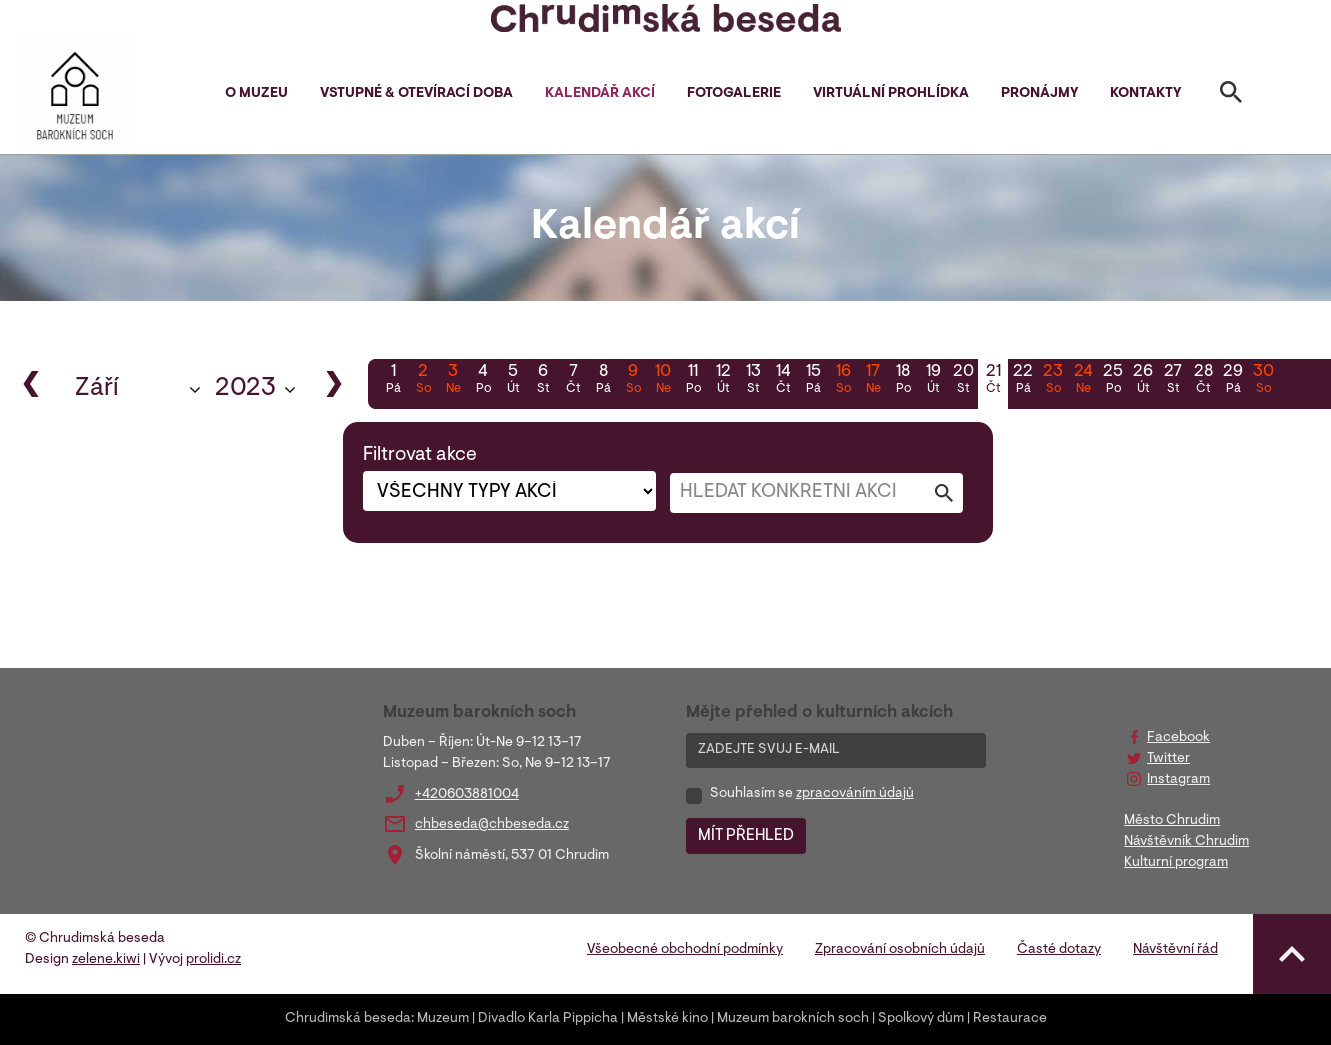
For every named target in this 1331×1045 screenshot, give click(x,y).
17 (873, 381)
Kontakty (1145, 94)
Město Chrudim (1172, 821)
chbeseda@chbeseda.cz (492, 825)
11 (693, 381)
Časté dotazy (1059, 950)
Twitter (1168, 759)
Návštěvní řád (1175, 950)
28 (1203, 381)
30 (1263, 381)
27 (1173, 381)
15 (813, 381)
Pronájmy (1039, 94)
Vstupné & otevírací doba (416, 94)
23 (1053, 381)
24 (1083, 381)
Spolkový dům (921, 1019)
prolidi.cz (213, 960)
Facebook (1178, 738)
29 (1233, 381)
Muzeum (443, 1019)
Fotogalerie (734, 94)
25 (1113, 381)
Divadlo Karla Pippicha (548, 1019)
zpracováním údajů (855, 794)
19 (933, 381)
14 (783, 381)
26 (1143, 381)
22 (1023, 381)
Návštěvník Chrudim (1186, 842)
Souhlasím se (812, 794)
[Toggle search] (1231, 96)
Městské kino (667, 1019)
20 (963, 381)
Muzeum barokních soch (793, 1019)
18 (903, 381)
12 (723, 381)
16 (843, 381)
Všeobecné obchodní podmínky (685, 950)
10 (663, 381)
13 (753, 381)
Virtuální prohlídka (891, 94)
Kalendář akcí (600, 94)
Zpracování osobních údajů (900, 950)
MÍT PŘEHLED (746, 836)
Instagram (1178, 780)
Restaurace (1010, 1019)
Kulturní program (1176, 863)
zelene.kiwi (106, 960)
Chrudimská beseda (348, 1019)
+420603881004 (467, 795)
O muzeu (256, 94)
